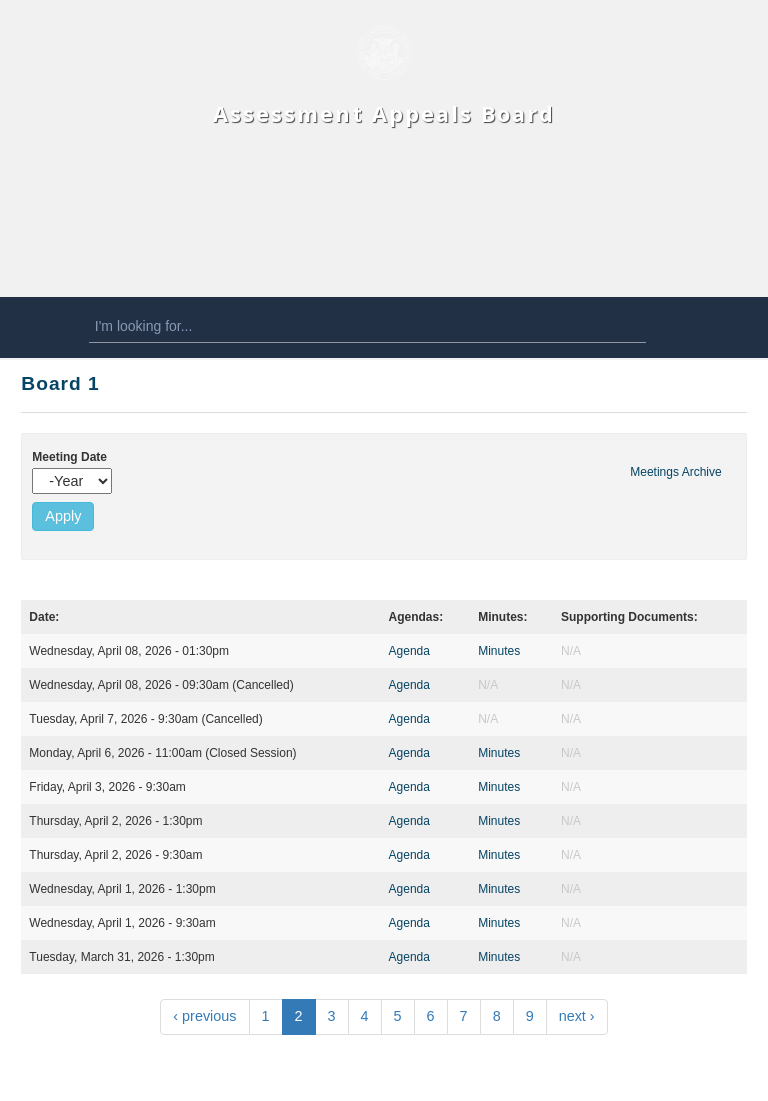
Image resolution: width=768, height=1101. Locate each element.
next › (577, 1016)
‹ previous (204, 1016)
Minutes (499, 651)
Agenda (409, 651)
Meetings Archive (675, 472)
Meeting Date (69, 457)
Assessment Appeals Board (384, 113)
